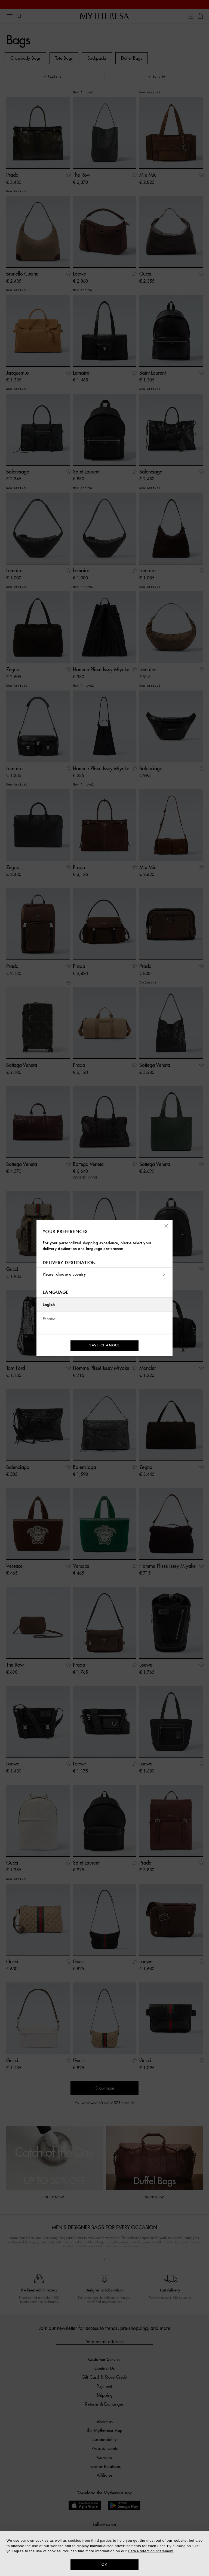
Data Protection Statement (150, 2551)
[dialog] (104, 2553)
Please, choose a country (104, 1274)
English (49, 1305)
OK (105, 2564)
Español (49, 1319)
